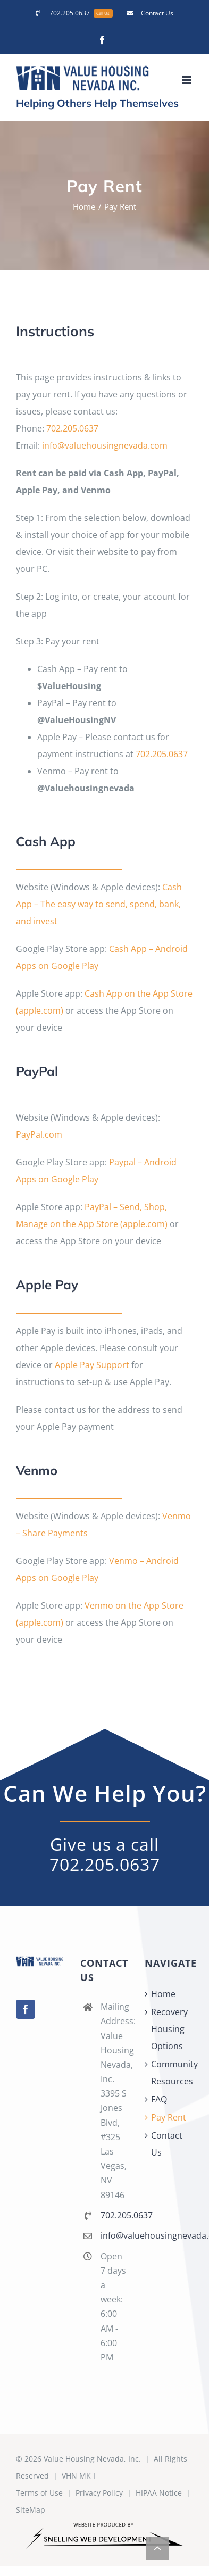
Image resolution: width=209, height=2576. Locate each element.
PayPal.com (39, 1134)
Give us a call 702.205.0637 (104, 1854)
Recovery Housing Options (169, 2029)
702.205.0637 (72, 428)
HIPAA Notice (159, 2493)
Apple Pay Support (92, 1365)
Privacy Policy (99, 2493)
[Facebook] (25, 2009)
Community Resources (169, 2072)
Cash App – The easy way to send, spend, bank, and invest (99, 904)
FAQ (159, 2099)
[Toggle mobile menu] (187, 80)
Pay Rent (168, 2117)
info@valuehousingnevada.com (105, 445)
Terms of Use (39, 2493)
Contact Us (166, 2144)
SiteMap (30, 2510)
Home (163, 1994)
